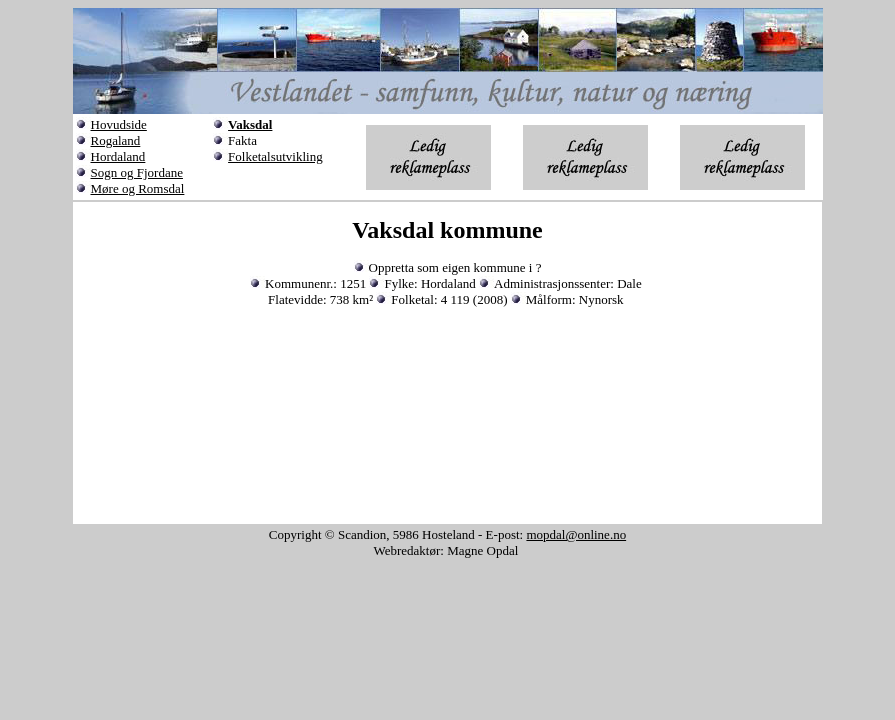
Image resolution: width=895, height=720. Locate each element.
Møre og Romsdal (138, 188)
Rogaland (116, 140)
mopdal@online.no (576, 534)
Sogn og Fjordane (137, 172)
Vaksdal (250, 124)
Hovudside (119, 124)
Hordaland (118, 156)
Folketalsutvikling (275, 156)
